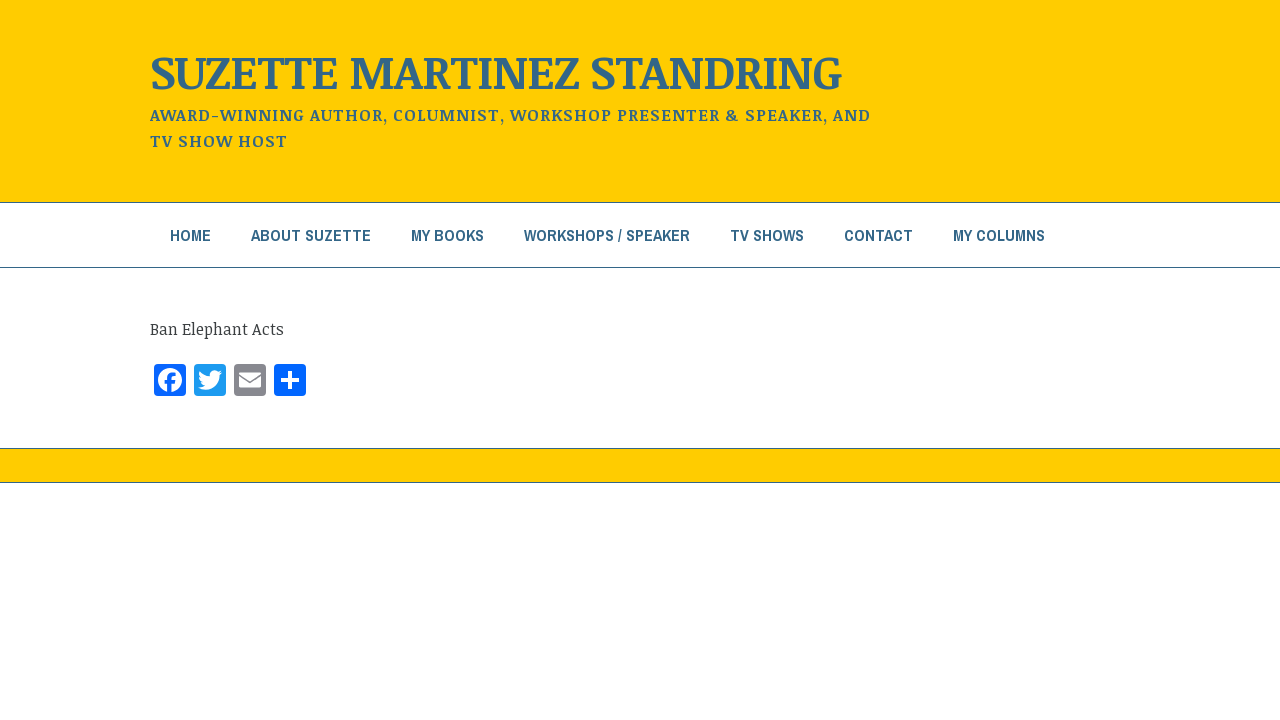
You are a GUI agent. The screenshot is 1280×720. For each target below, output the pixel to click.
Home (190, 235)
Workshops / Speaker (607, 235)
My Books (447, 235)
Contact (878, 235)
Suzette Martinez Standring (496, 70)
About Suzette (311, 235)
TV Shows (767, 235)
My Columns (999, 235)
